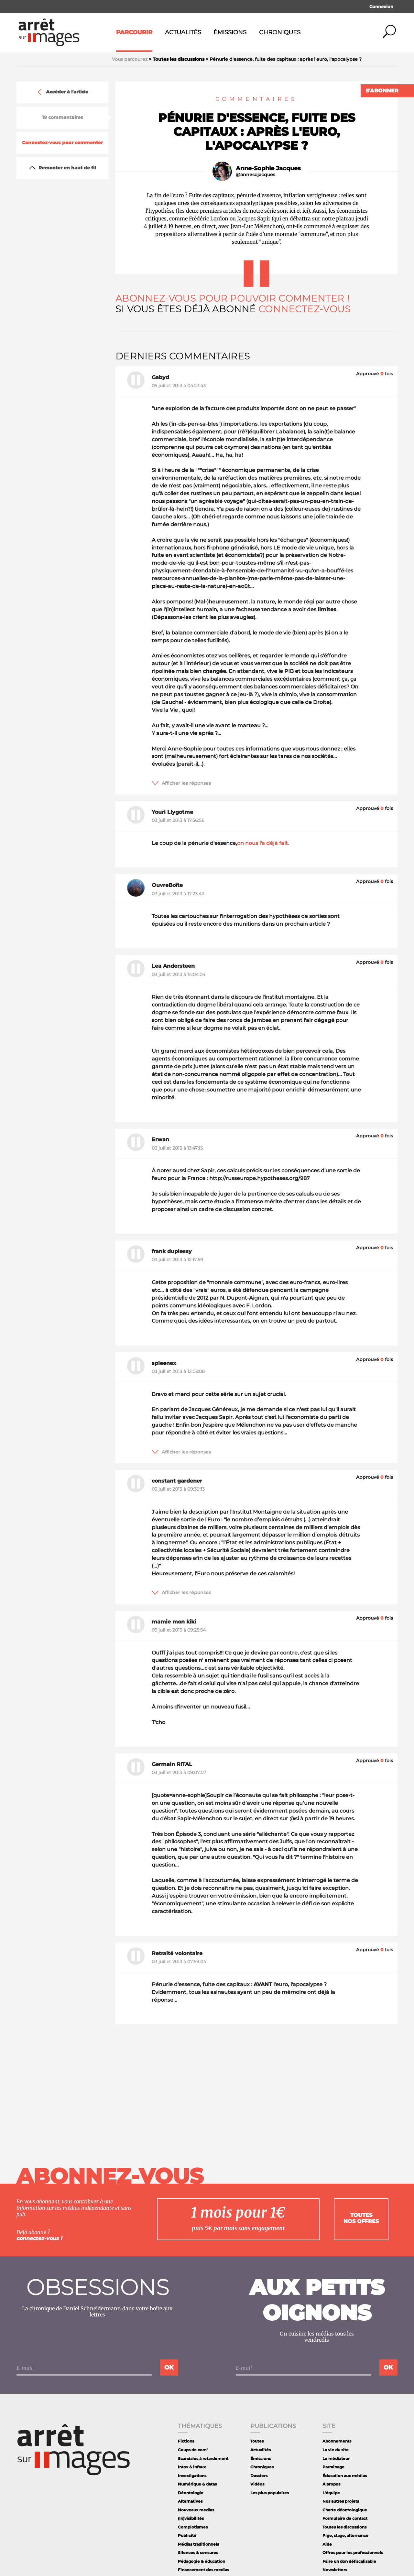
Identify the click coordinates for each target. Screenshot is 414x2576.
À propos (331, 2484)
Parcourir (134, 32)
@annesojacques (255, 174)
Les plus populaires (269, 2492)
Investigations (192, 2475)
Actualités (183, 32)
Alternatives (190, 2501)
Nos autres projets (340, 2501)
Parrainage (333, 2466)
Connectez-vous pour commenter (62, 142)
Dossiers (258, 2475)
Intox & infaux (192, 2466)
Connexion (381, 6)
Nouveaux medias (196, 2509)
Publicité (187, 2535)
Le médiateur (336, 2458)
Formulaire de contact (344, 2518)
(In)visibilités (191, 2518)
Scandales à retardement (203, 2458)
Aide (327, 2544)
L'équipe (331, 2492)
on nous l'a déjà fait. (263, 843)
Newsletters (334, 2569)
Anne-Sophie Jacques (268, 168)
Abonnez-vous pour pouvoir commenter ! (232, 298)
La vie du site (335, 2449)
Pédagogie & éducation (201, 2561)
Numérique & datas (197, 2484)
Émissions (229, 32)
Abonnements (336, 2441)
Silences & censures (198, 2552)
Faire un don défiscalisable (349, 2561)
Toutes (257, 2441)
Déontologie (190, 2492)
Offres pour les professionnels (352, 2552)
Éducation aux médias (344, 2475)
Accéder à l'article (62, 92)
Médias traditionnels (198, 2544)
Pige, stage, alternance (345, 2535)
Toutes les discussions (344, 2527)
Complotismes (193, 2527)
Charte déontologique (344, 2509)
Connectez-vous (304, 308)
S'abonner (382, 91)
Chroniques (279, 32)
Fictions (186, 2441)
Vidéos (257, 2484)
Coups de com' (193, 2449)
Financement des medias (203, 2569)
